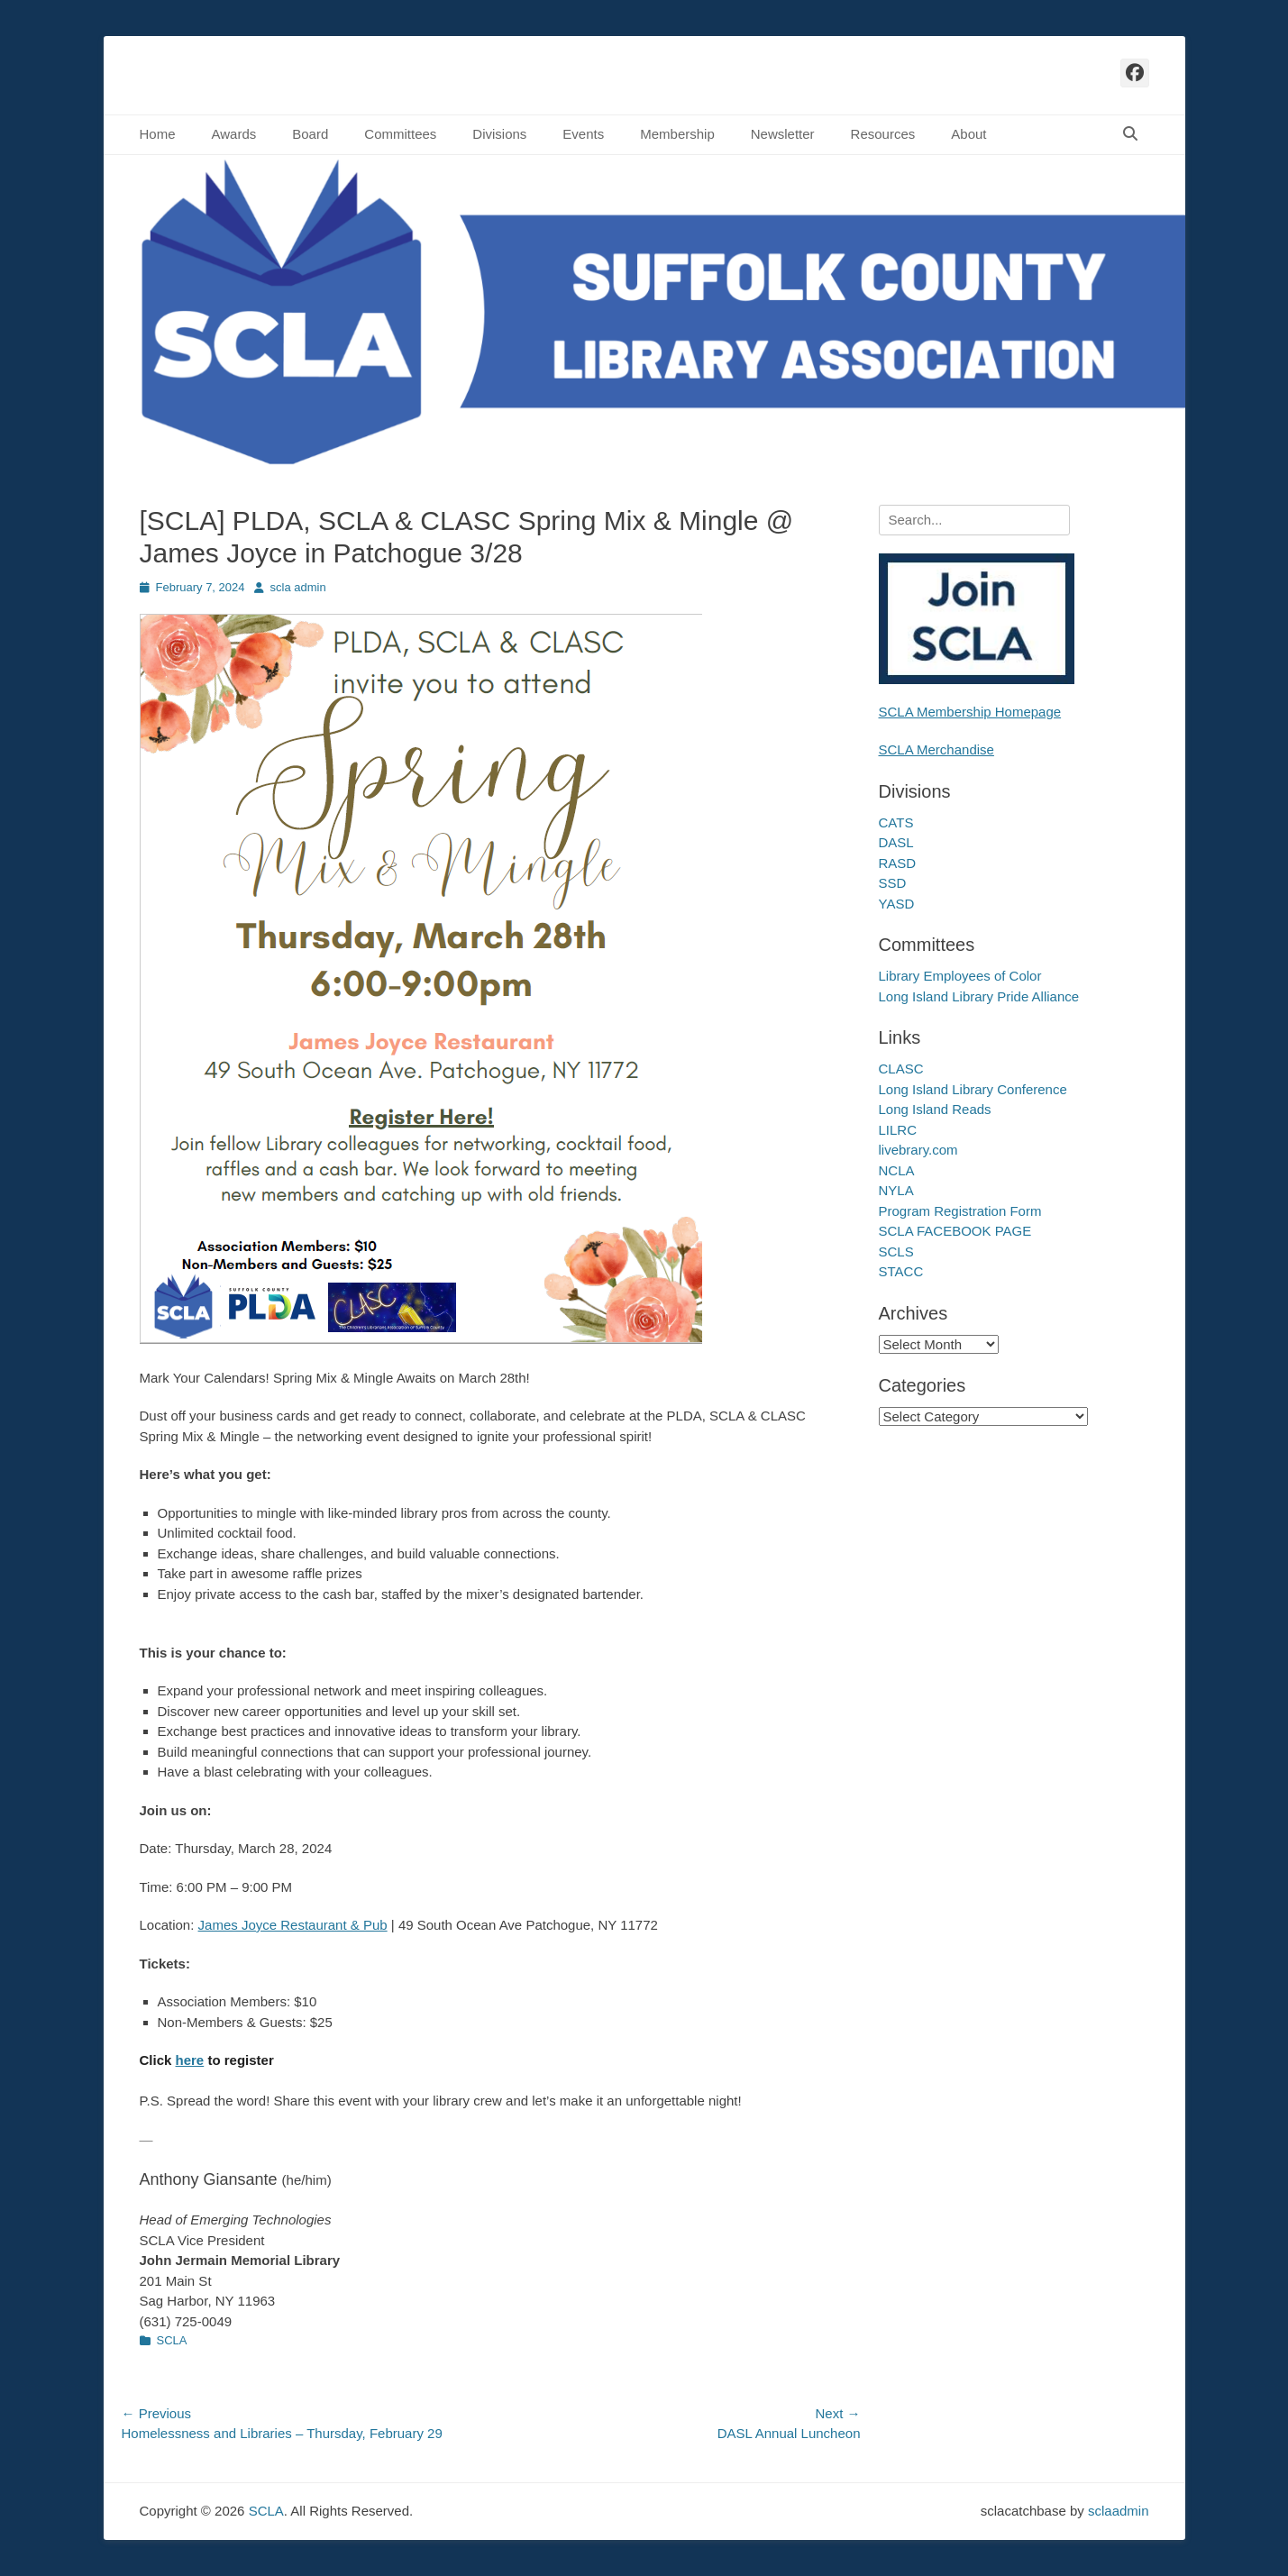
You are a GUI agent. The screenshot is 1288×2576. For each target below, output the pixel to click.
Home (158, 134)
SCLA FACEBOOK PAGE (955, 1230)
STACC (901, 1271)
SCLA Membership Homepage (970, 711)
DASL (896, 842)
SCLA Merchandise (936, 749)
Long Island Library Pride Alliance (979, 996)
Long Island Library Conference (973, 1089)
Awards (234, 134)
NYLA (896, 1190)
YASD (897, 903)
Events (583, 134)
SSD (893, 883)
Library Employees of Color (960, 975)
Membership (677, 134)
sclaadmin (1118, 2510)
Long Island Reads (935, 1109)
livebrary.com (918, 1149)
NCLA (897, 1170)
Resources (883, 134)
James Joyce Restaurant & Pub (293, 1924)
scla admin (298, 587)
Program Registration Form (960, 1211)
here (190, 2060)
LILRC (898, 1129)
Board (310, 134)
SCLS (896, 1251)
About (968, 134)
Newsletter (783, 134)
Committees (400, 134)
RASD (898, 863)
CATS (896, 822)
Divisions (499, 134)
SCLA (172, 2340)
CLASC (901, 1068)
